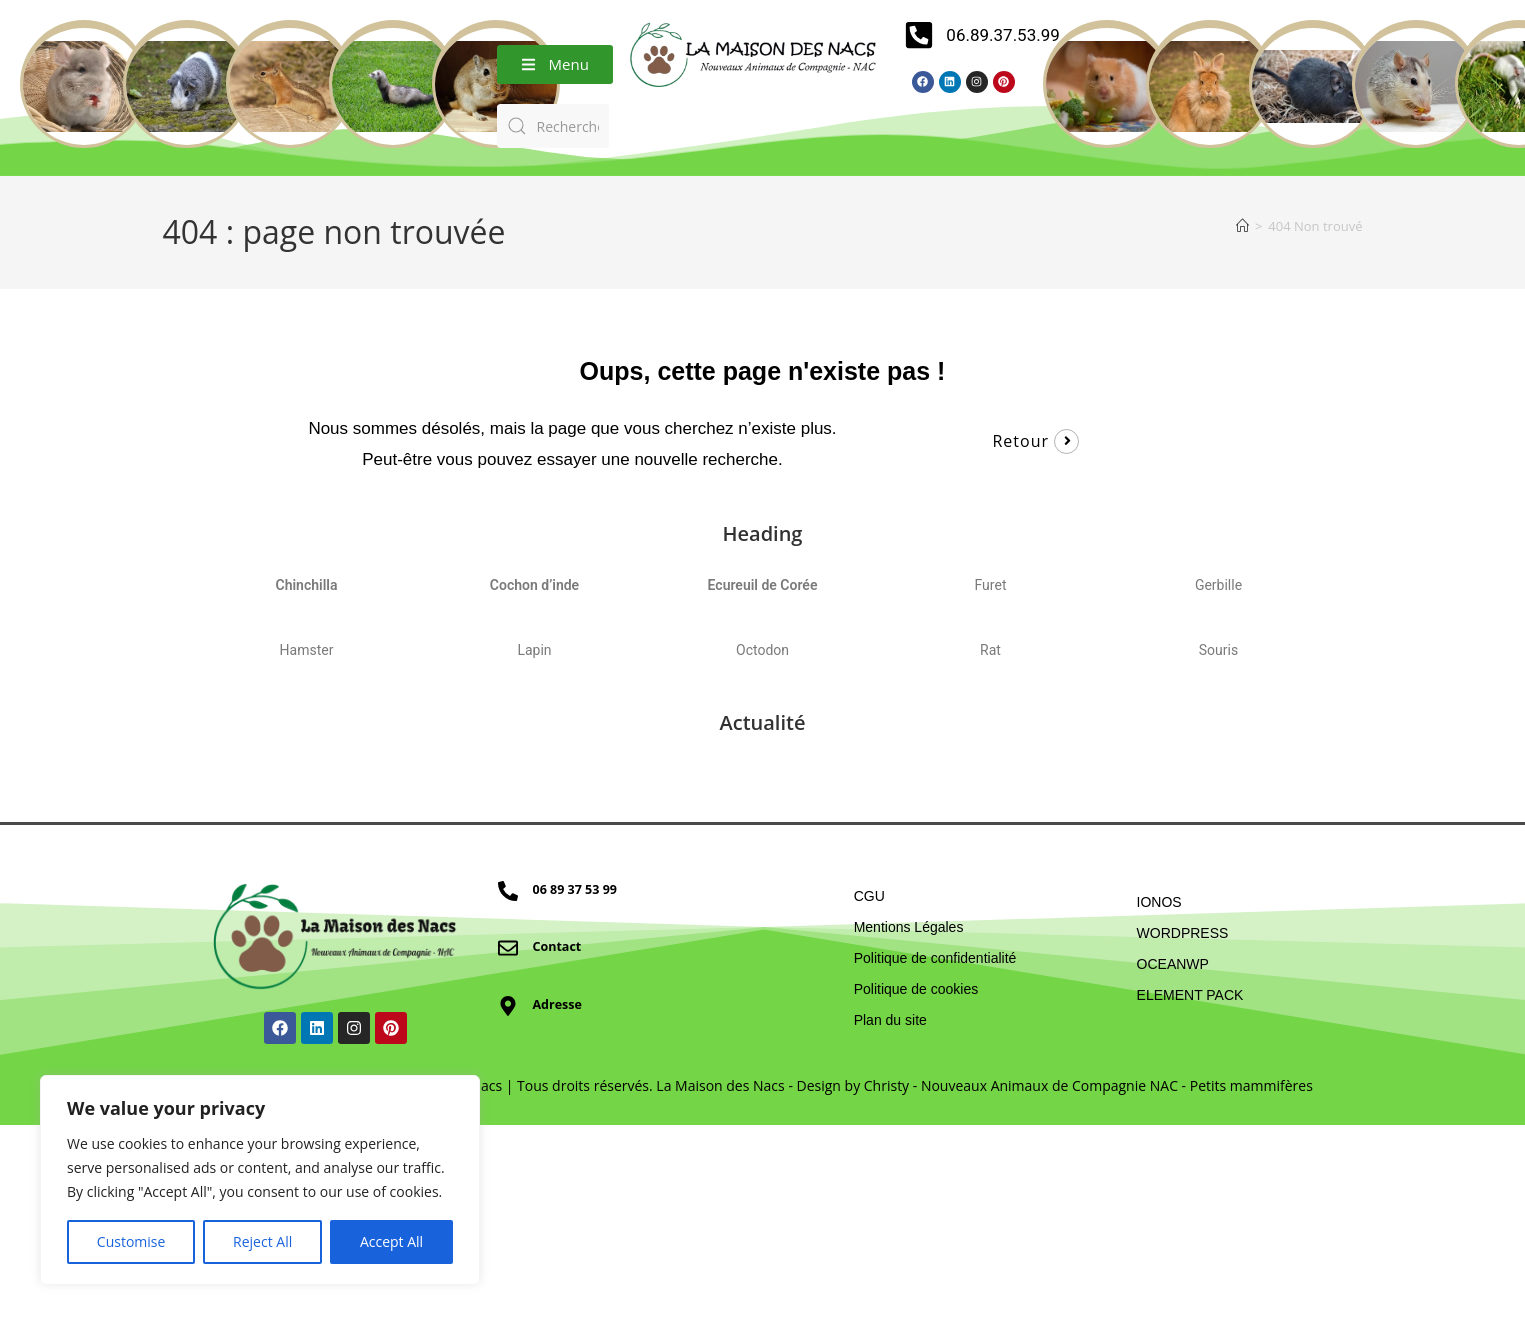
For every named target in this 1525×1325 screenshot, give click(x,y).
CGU (869, 896)
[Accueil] (1242, 226)
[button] (555, 64)
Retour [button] (1020, 441)
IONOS (1159, 902)
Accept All (391, 1241)
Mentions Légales (909, 927)
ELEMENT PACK (1190, 995)
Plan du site (890, 1020)
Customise (131, 1241)
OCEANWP (1173, 964)
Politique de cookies (916, 989)
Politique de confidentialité (935, 958)
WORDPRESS (1183, 933)
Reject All (262, 1241)
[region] (260, 1180)
